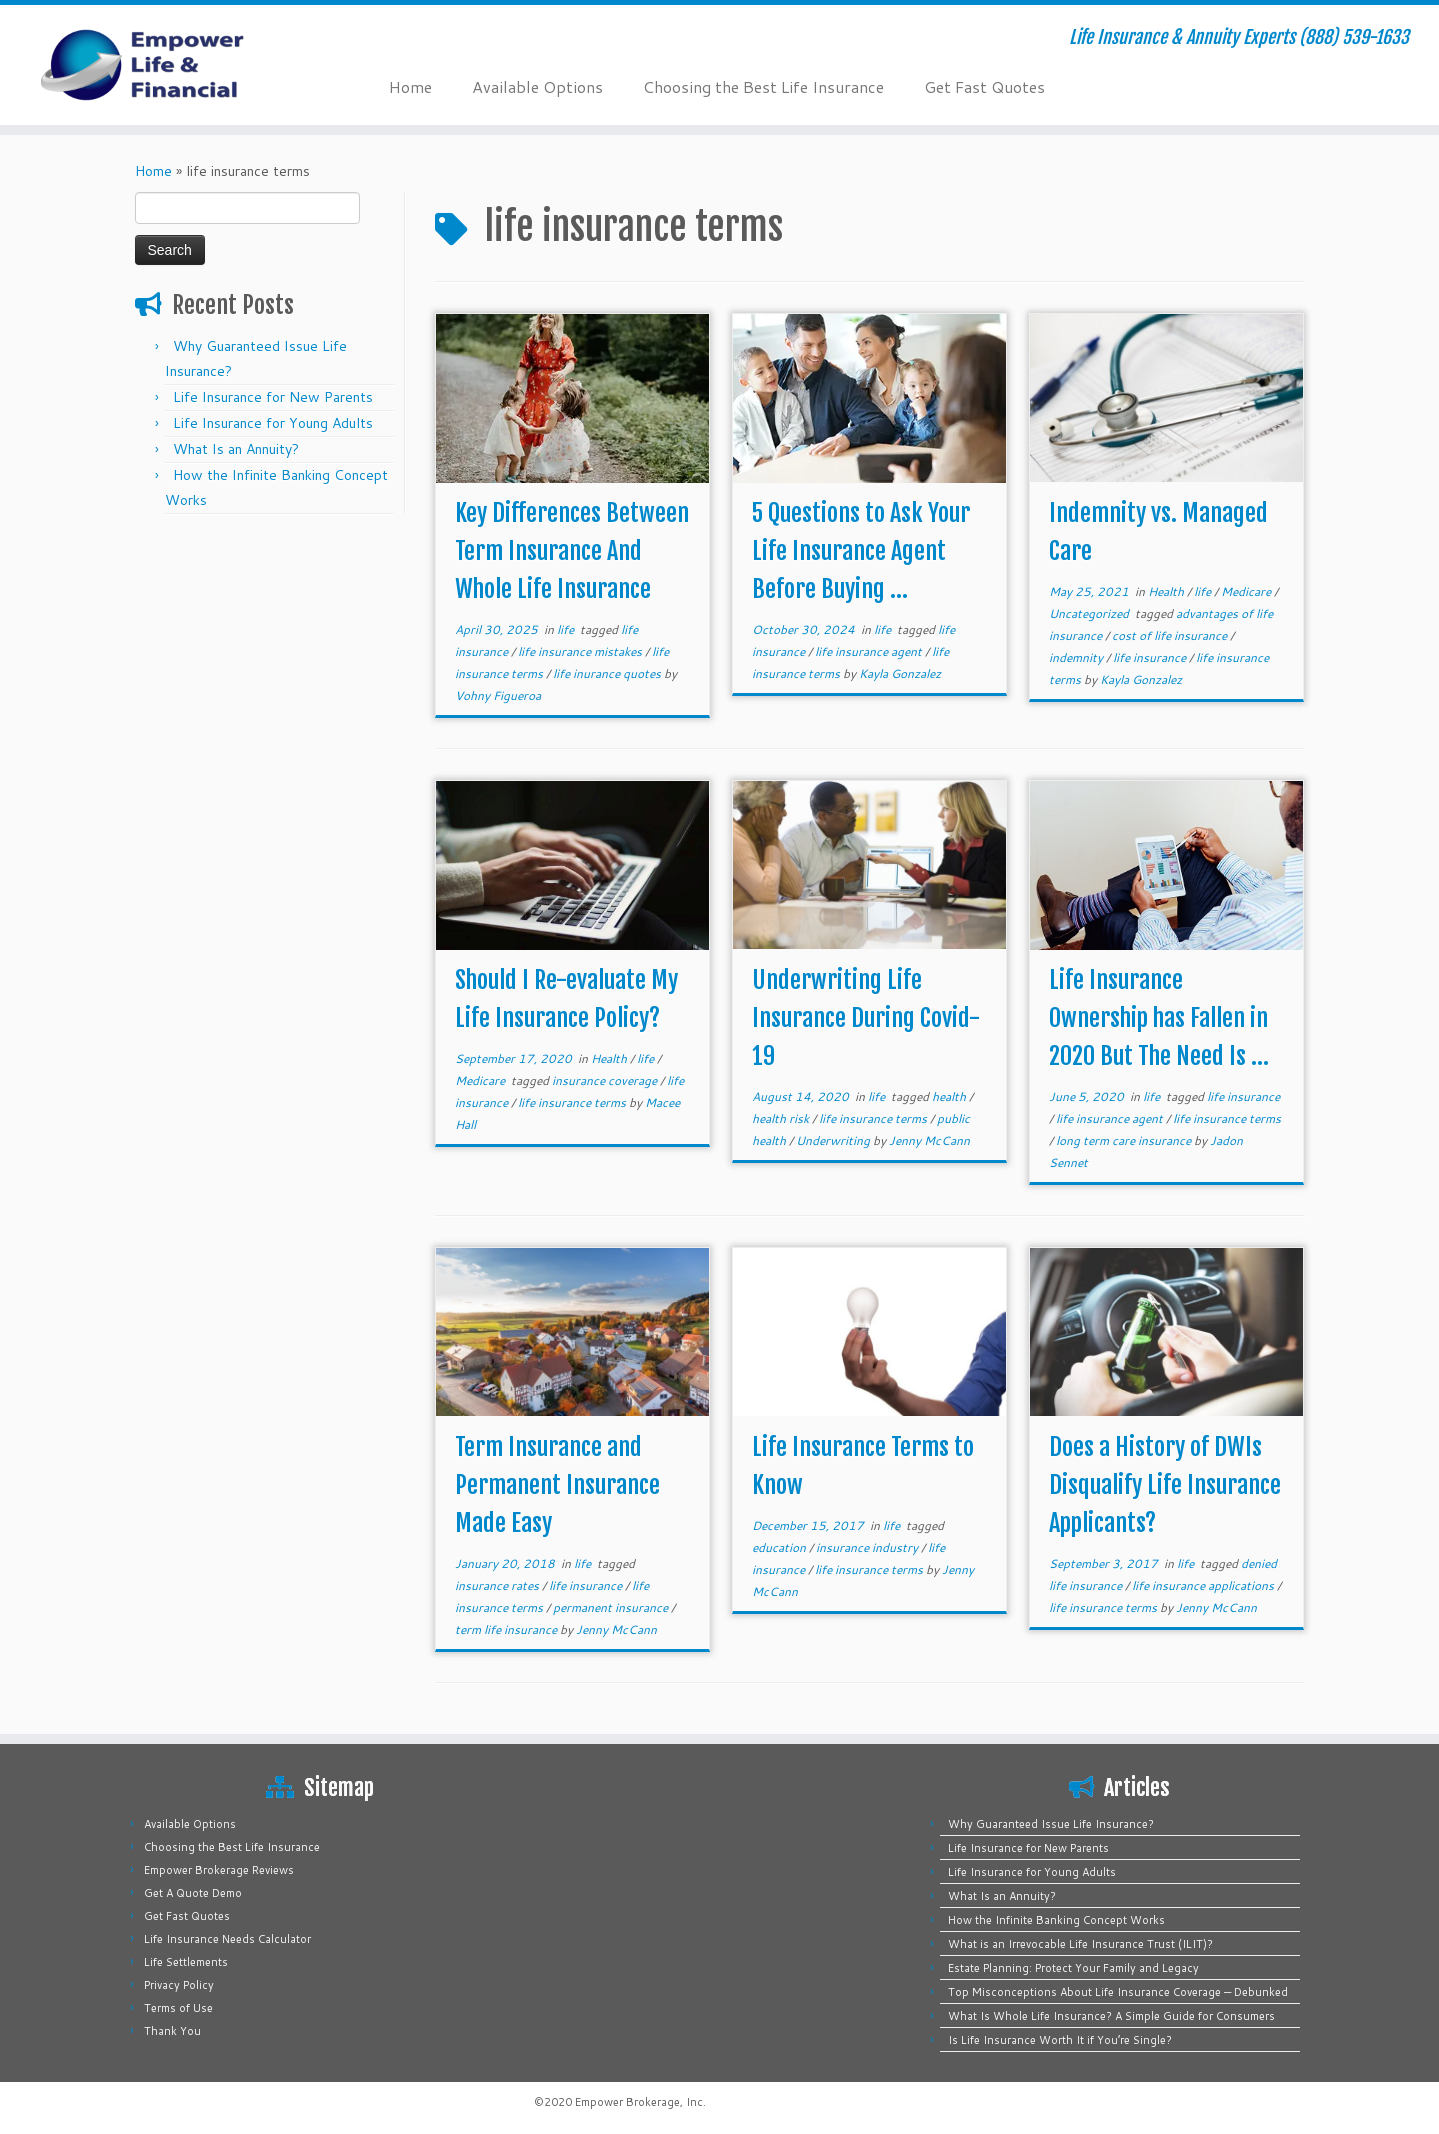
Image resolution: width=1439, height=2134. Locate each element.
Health (1167, 591)
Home (410, 86)
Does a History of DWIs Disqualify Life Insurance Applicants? (1165, 1485)
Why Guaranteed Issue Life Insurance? (1051, 1824)
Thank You (172, 2031)
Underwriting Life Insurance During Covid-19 (866, 1018)
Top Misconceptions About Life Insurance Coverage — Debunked (1118, 1992)
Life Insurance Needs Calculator (227, 1939)
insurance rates (498, 1585)
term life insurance (507, 1629)
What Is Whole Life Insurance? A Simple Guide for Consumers (1111, 2016)
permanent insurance (612, 1607)
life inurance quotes (608, 673)
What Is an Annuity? (236, 449)
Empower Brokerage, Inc (639, 2102)
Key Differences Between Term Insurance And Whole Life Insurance (572, 551)
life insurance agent (870, 651)
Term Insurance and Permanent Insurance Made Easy (557, 1485)
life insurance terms (573, 1102)
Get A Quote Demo (193, 1893)
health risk (782, 1118)
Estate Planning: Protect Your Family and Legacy (1073, 1968)
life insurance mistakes (581, 651)
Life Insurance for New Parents (273, 397)
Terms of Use (178, 2008)
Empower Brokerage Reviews (219, 1870)
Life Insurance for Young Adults (273, 423)
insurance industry (868, 1547)
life (567, 629)
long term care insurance (1125, 1140)
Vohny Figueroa (498, 695)
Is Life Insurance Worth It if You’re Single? (1060, 2040)
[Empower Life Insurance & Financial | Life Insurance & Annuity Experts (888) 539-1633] (166, 65)
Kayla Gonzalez (900, 673)
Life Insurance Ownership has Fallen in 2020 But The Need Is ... (1159, 1018)
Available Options (537, 86)
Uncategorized (1090, 613)
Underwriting (834, 1140)
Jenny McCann (929, 1140)
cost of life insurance (1171, 635)
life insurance (1151, 657)
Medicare (1247, 591)
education (780, 1547)
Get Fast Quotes (984, 86)
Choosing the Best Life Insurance (763, 86)
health (950, 1096)
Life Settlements (186, 1962)
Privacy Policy (179, 1985)
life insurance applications (1204, 1585)
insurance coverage (606, 1080)
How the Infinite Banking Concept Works (1056, 1920)
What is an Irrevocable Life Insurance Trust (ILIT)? (1080, 1944)
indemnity (1077, 657)
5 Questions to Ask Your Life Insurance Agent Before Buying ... (861, 551)
